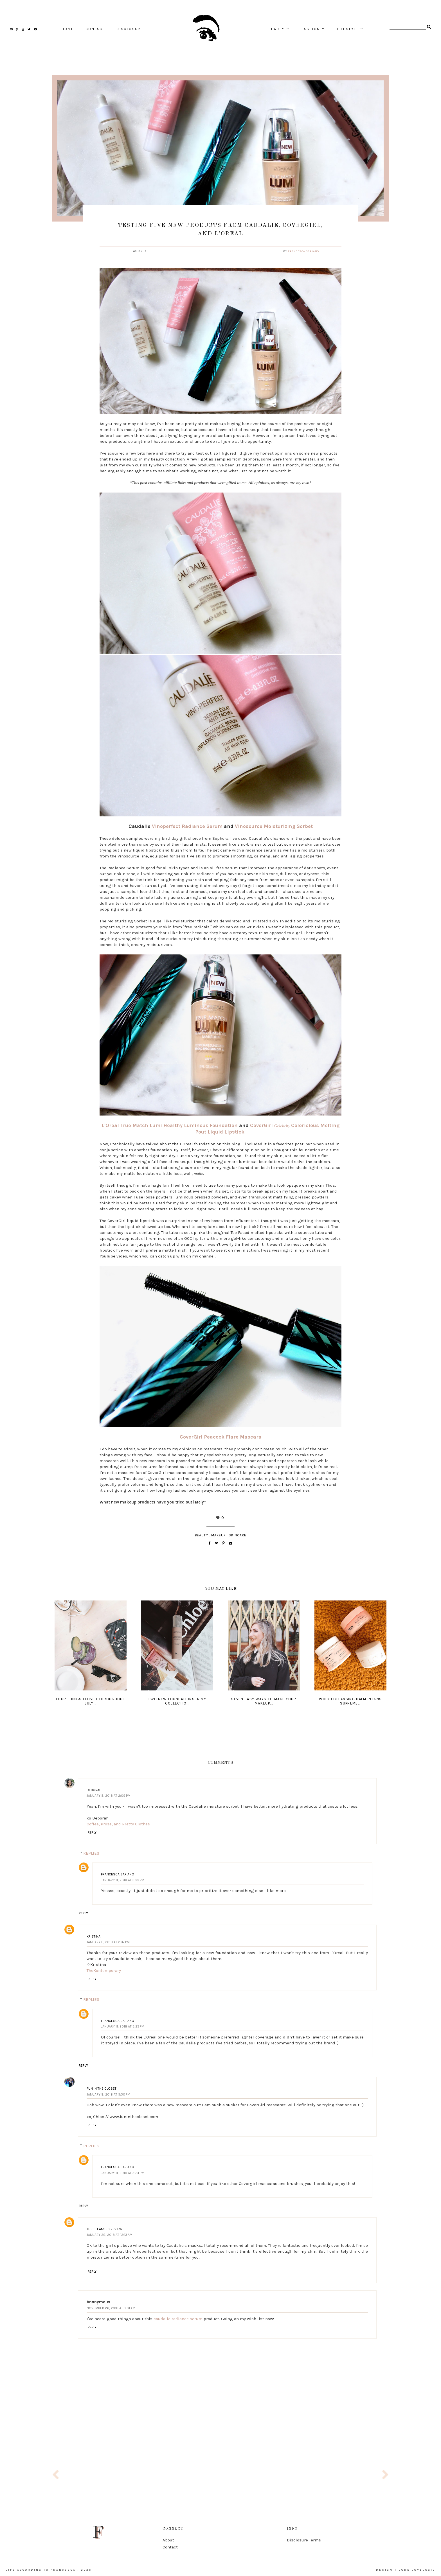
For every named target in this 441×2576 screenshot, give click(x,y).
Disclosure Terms (304, 2540)
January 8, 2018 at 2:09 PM (108, 1796)
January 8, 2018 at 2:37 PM (108, 1942)
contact (95, 29)
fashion (311, 29)
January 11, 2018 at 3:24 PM (122, 2173)
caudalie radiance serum (178, 2318)
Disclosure (129, 29)
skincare (237, 1535)
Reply (92, 1832)
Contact (170, 2547)
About (168, 2540)
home (68, 29)
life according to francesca (41, 2570)
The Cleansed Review (104, 2229)
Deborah (94, 1790)
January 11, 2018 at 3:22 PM (122, 1880)
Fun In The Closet (101, 2088)
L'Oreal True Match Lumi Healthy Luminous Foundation (170, 1125)
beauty (276, 29)
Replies (91, 1853)
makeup (218, 1535)
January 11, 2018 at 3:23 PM (122, 2026)
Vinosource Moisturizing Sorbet (274, 826)
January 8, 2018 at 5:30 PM (108, 2094)
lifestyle (348, 29)
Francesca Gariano (303, 251)
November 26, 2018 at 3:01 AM (111, 2308)
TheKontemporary (104, 1970)
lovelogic (423, 2570)
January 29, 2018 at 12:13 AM (109, 2235)
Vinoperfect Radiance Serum (187, 826)
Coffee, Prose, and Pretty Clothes (118, 1824)
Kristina (93, 1936)
